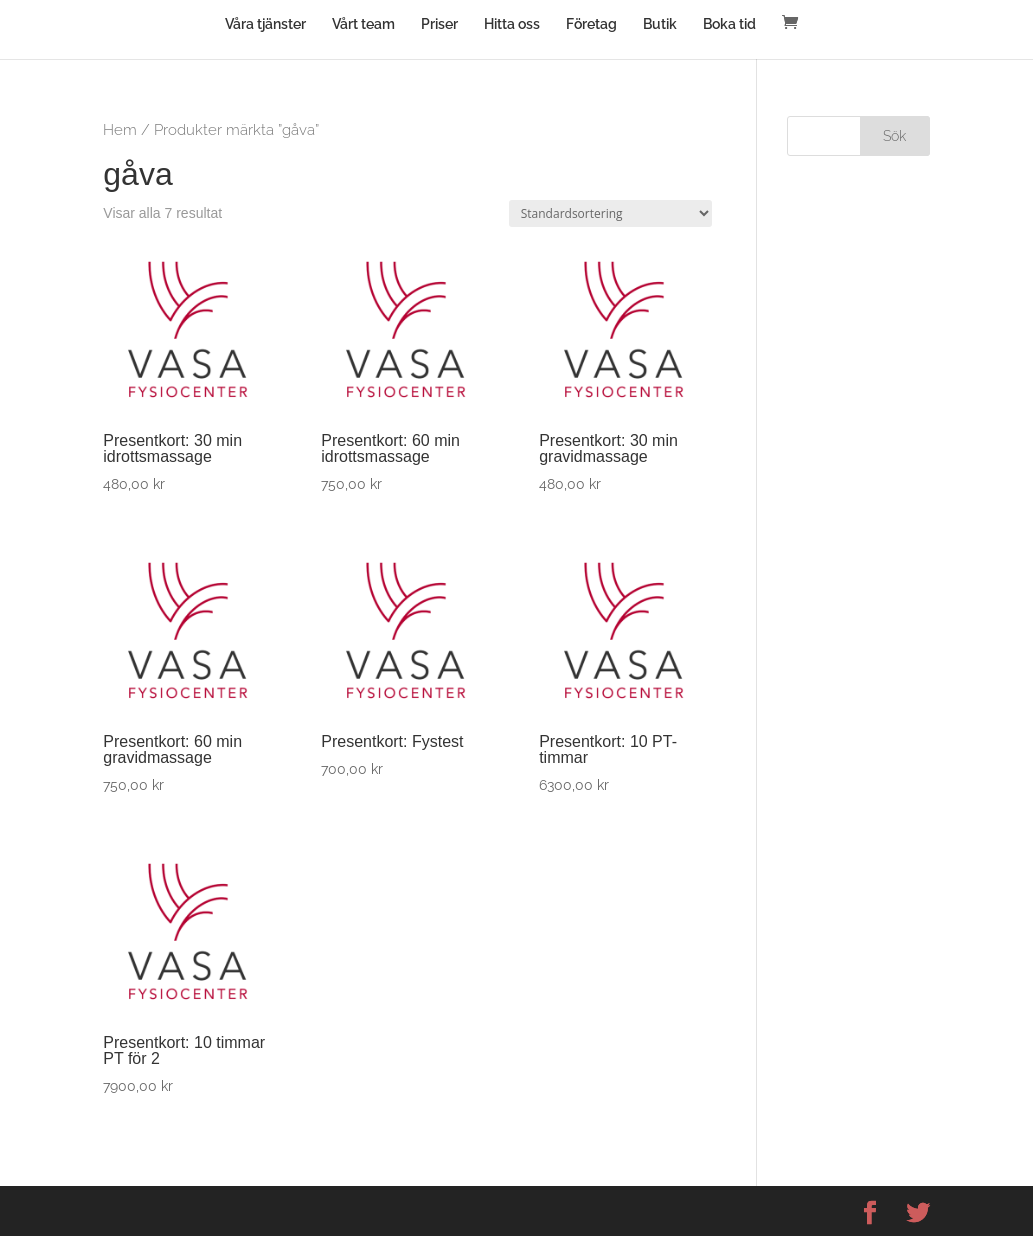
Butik (660, 24)
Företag (591, 24)
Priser (439, 24)
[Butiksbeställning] (610, 213)
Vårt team (363, 24)
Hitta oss (512, 24)
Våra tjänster (265, 24)
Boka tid (729, 24)
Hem (120, 129)
